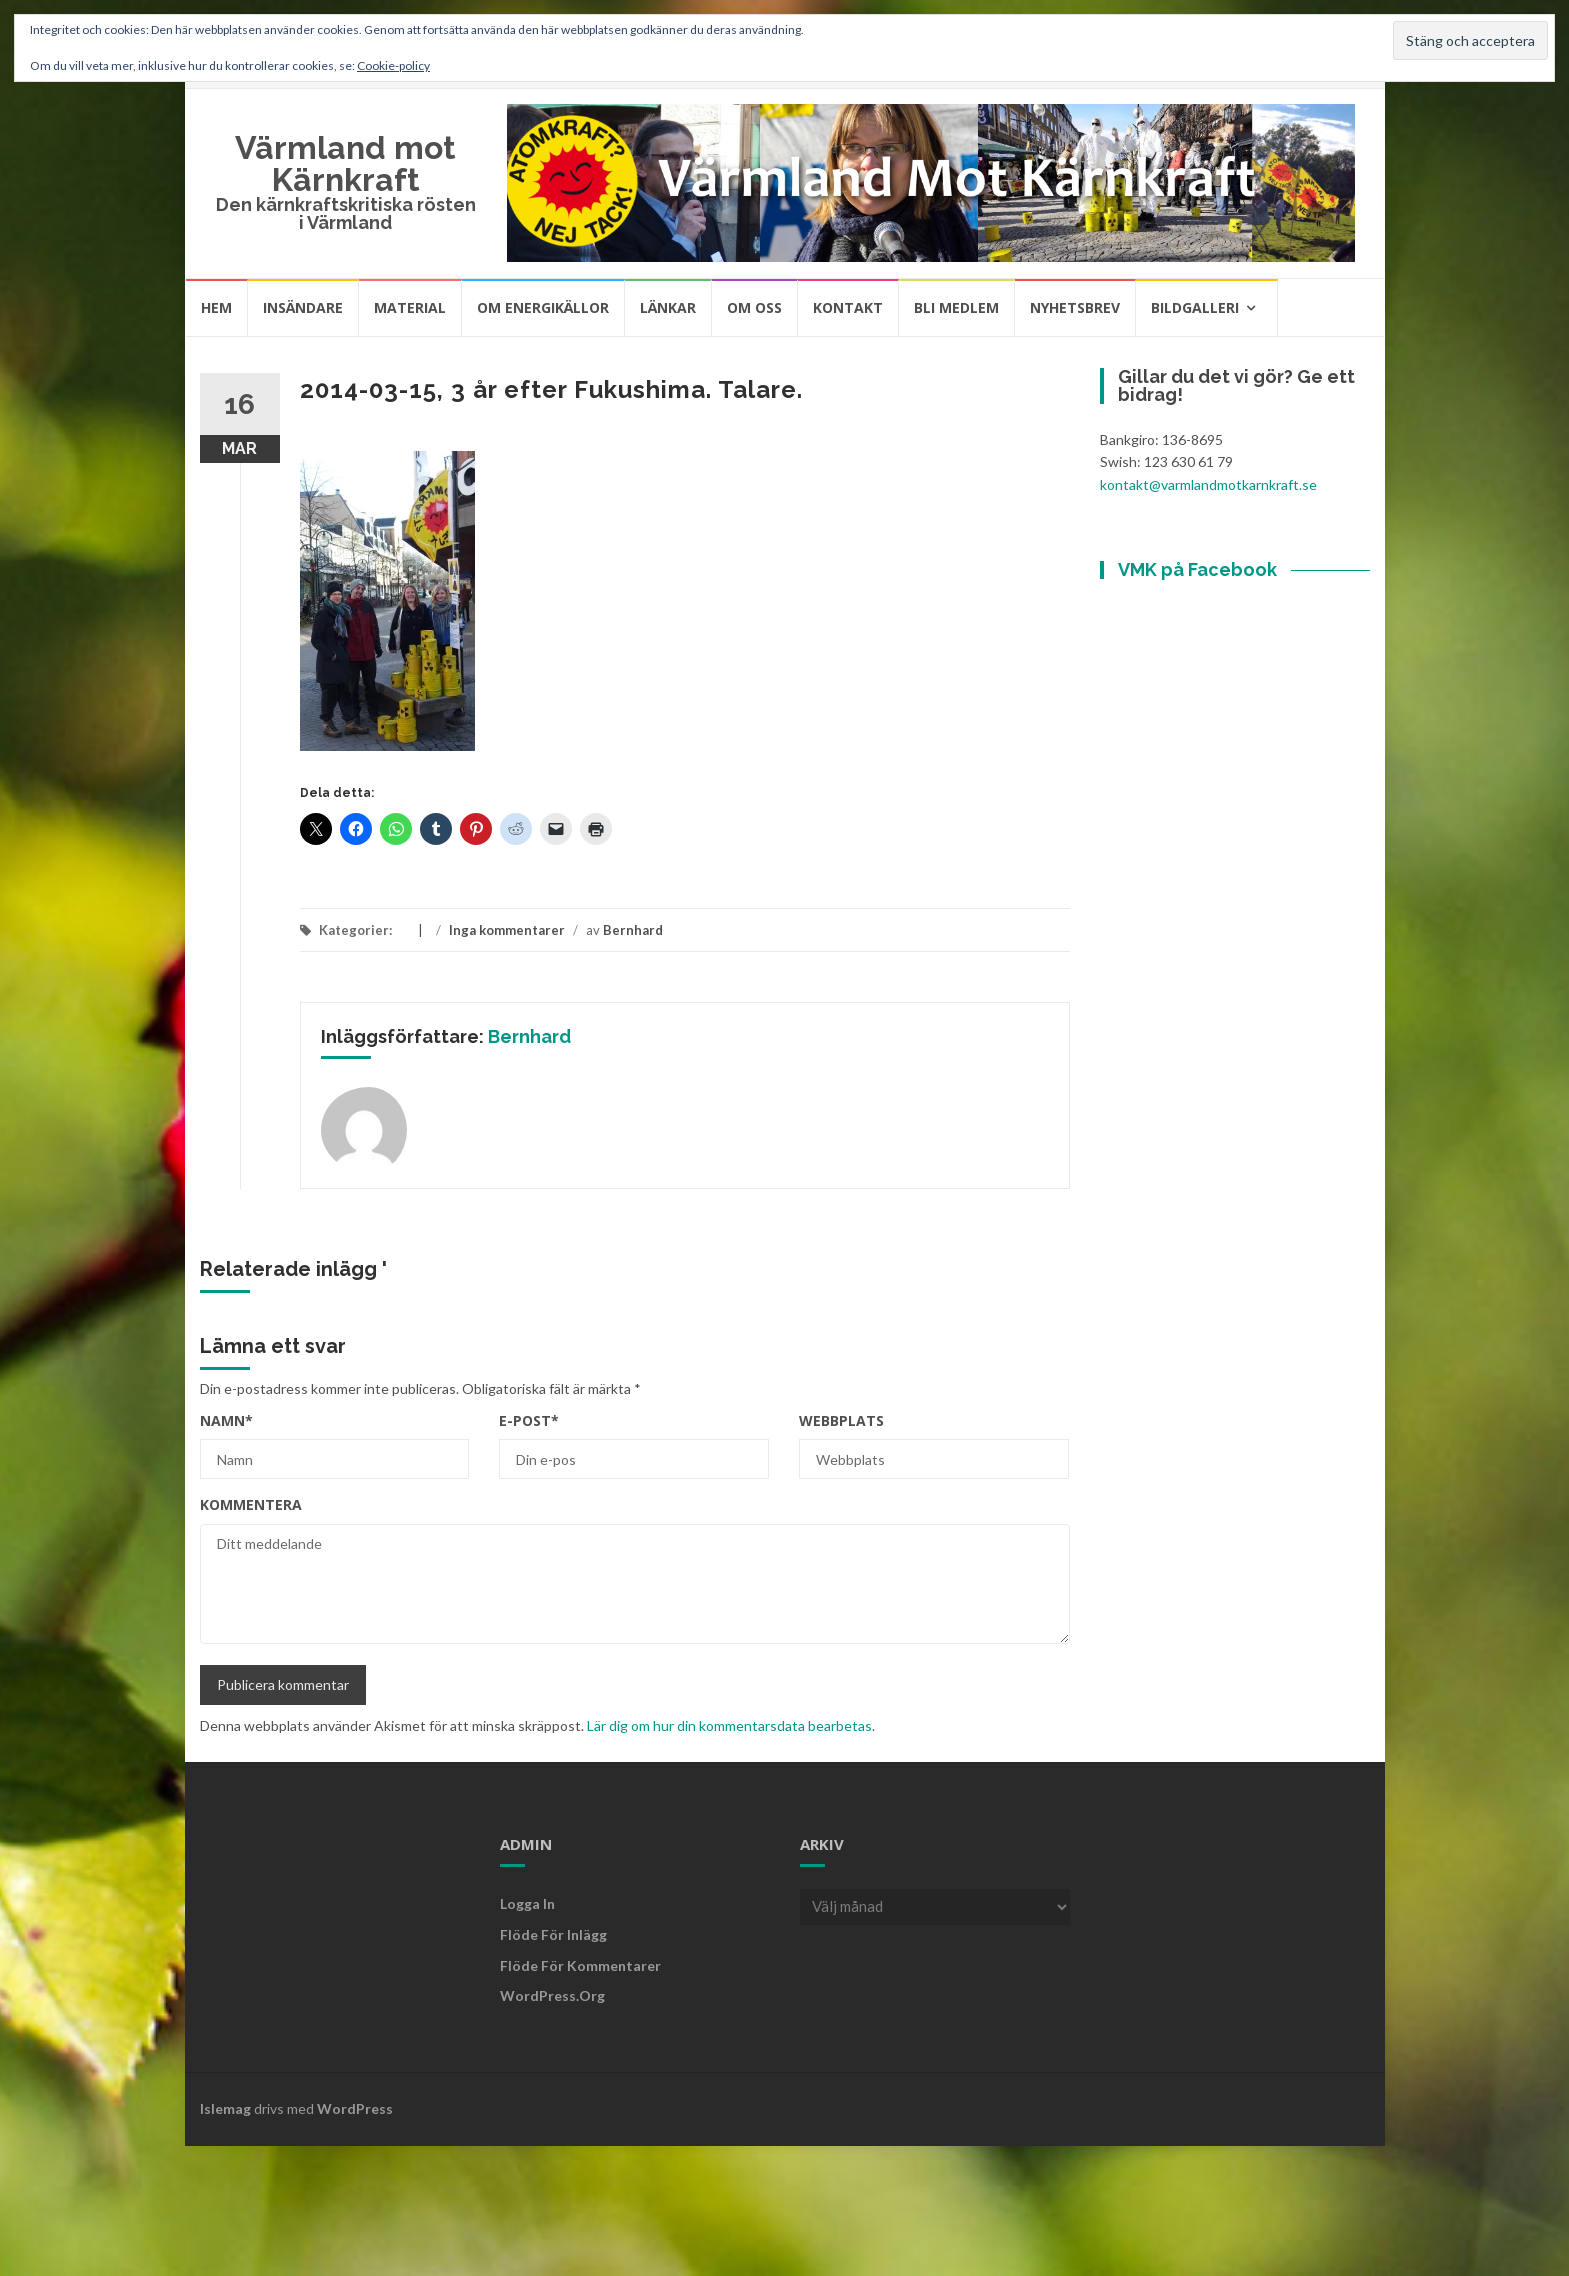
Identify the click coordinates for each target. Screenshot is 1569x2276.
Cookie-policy (393, 65)
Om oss (754, 307)
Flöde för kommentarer (580, 1965)
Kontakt (848, 307)
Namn (226, 1420)
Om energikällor (543, 307)
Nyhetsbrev (1075, 307)
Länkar (668, 307)
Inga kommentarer (507, 930)
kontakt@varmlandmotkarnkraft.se (1208, 484)
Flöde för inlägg (553, 1934)
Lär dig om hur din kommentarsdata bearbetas (729, 1725)
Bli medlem (956, 307)
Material (410, 307)
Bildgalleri (1195, 307)
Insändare (303, 307)
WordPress (355, 2108)
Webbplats (841, 1420)
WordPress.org (552, 1995)
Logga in (527, 1903)
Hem (216, 307)
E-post (529, 1420)
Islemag (225, 2108)
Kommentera (251, 1504)
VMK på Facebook (1197, 569)
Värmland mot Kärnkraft (345, 163)
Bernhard (633, 930)
